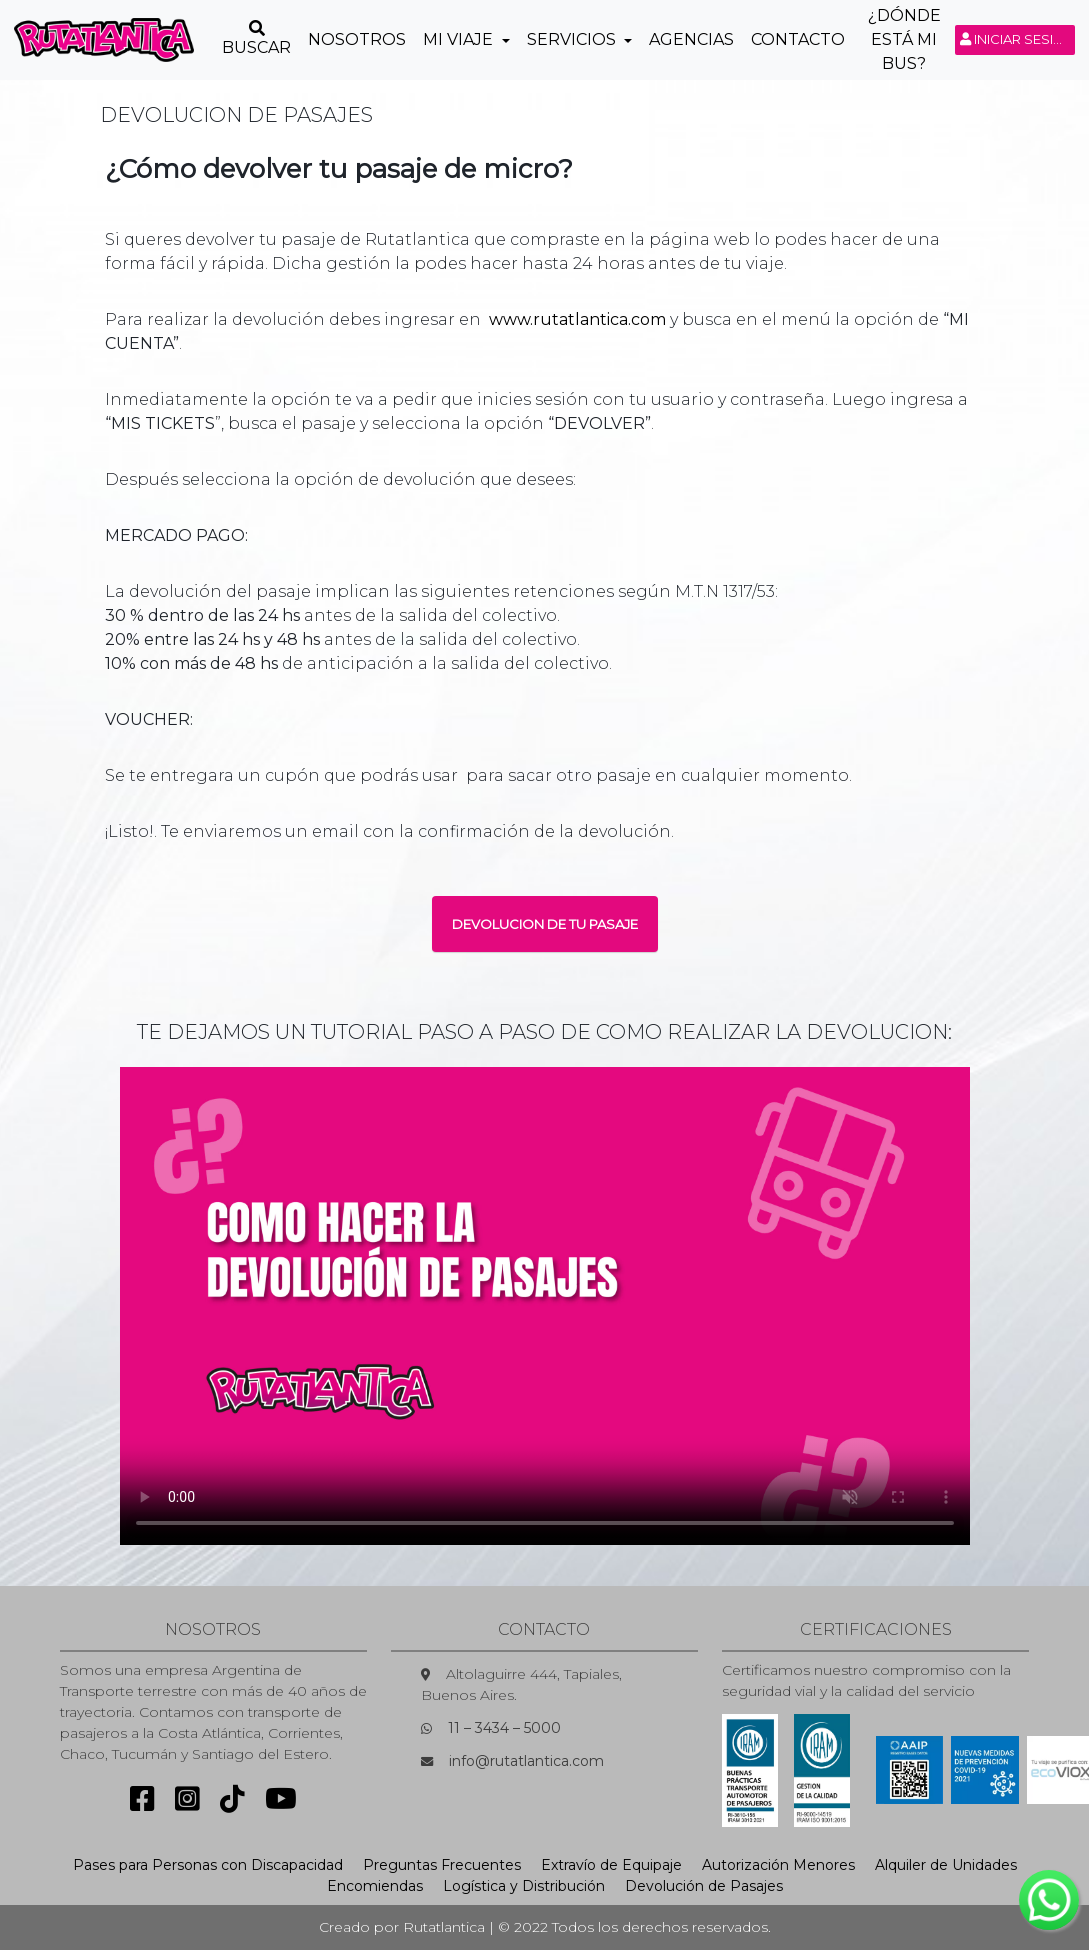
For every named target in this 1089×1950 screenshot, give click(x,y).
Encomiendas (375, 1886)
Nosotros (357, 39)
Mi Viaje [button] (460, 39)
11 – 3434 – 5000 (504, 1728)
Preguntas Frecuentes (442, 1865)
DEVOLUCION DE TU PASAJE (545, 924)
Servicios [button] (573, 39)
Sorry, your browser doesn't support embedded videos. (545, 1306)
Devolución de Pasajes (704, 1886)
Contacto (798, 39)
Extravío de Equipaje (611, 1865)
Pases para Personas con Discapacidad (208, 1865)
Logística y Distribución (524, 1886)
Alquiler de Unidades (946, 1865)
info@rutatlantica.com (526, 1761)
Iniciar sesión (1017, 39)
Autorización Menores (778, 1865)
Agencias (691, 39)
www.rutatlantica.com (577, 319)
